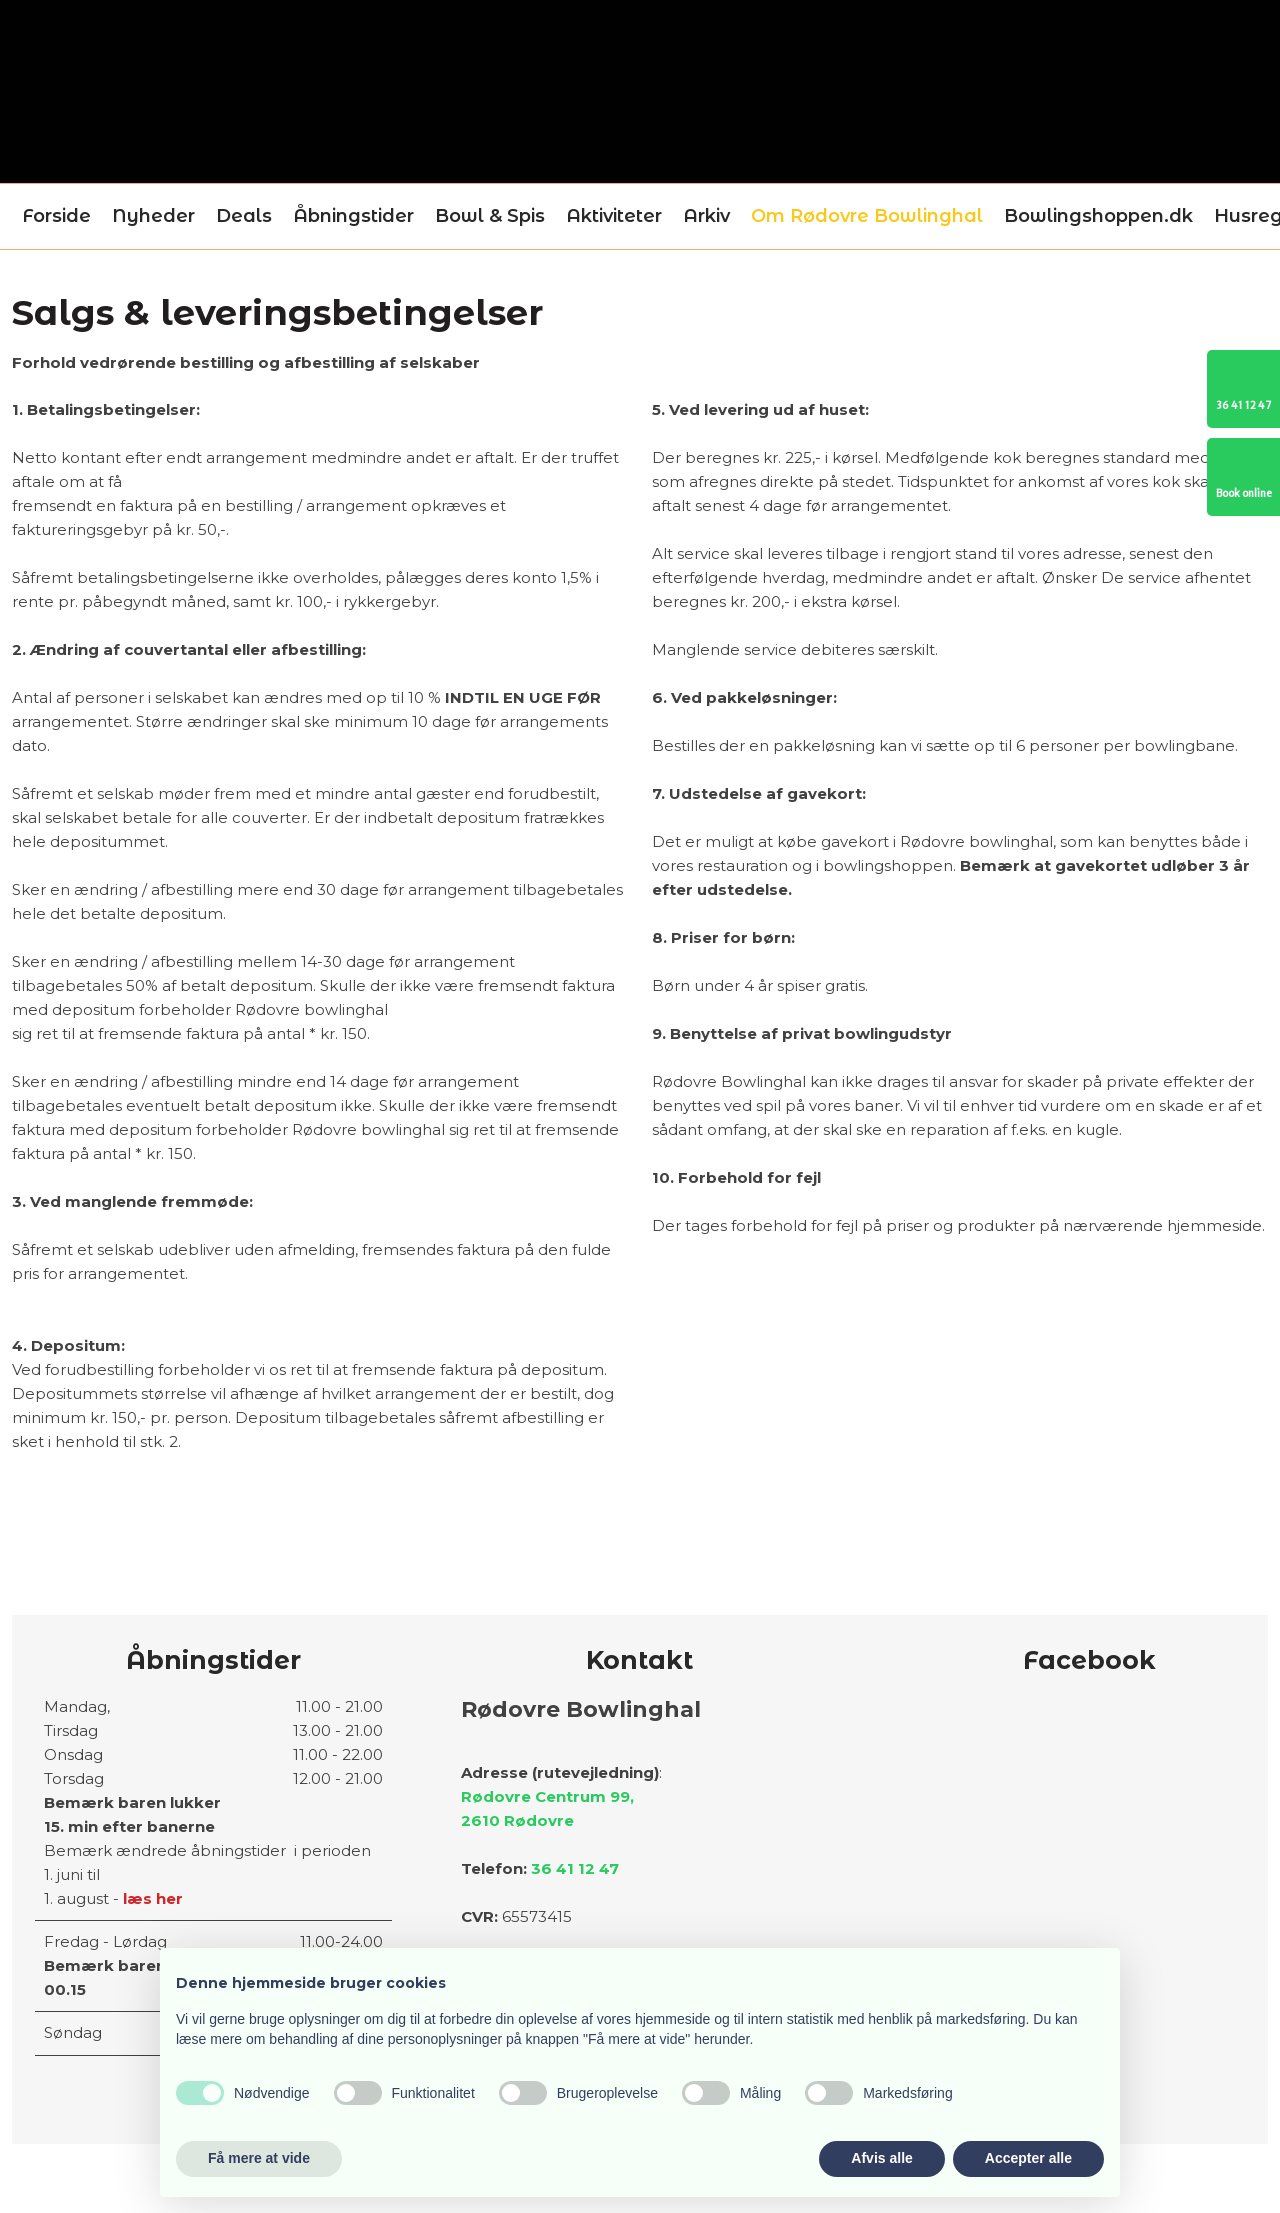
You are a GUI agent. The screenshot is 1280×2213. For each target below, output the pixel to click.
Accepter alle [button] (1028, 2158)
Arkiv (706, 216)
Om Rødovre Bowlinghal (867, 216)
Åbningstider (353, 216)
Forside (56, 216)
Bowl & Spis (490, 216)
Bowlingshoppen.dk (1098, 216)
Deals (244, 216)
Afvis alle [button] (881, 2158)
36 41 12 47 (575, 1868)
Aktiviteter (614, 216)
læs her (153, 1898)
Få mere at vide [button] (259, 2158)
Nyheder (153, 216)
